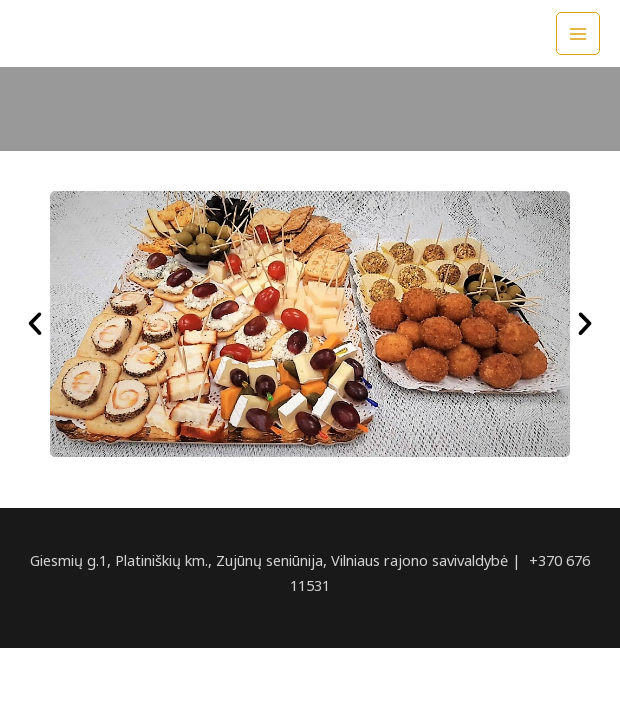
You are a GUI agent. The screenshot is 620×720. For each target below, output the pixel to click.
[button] (35, 324)
